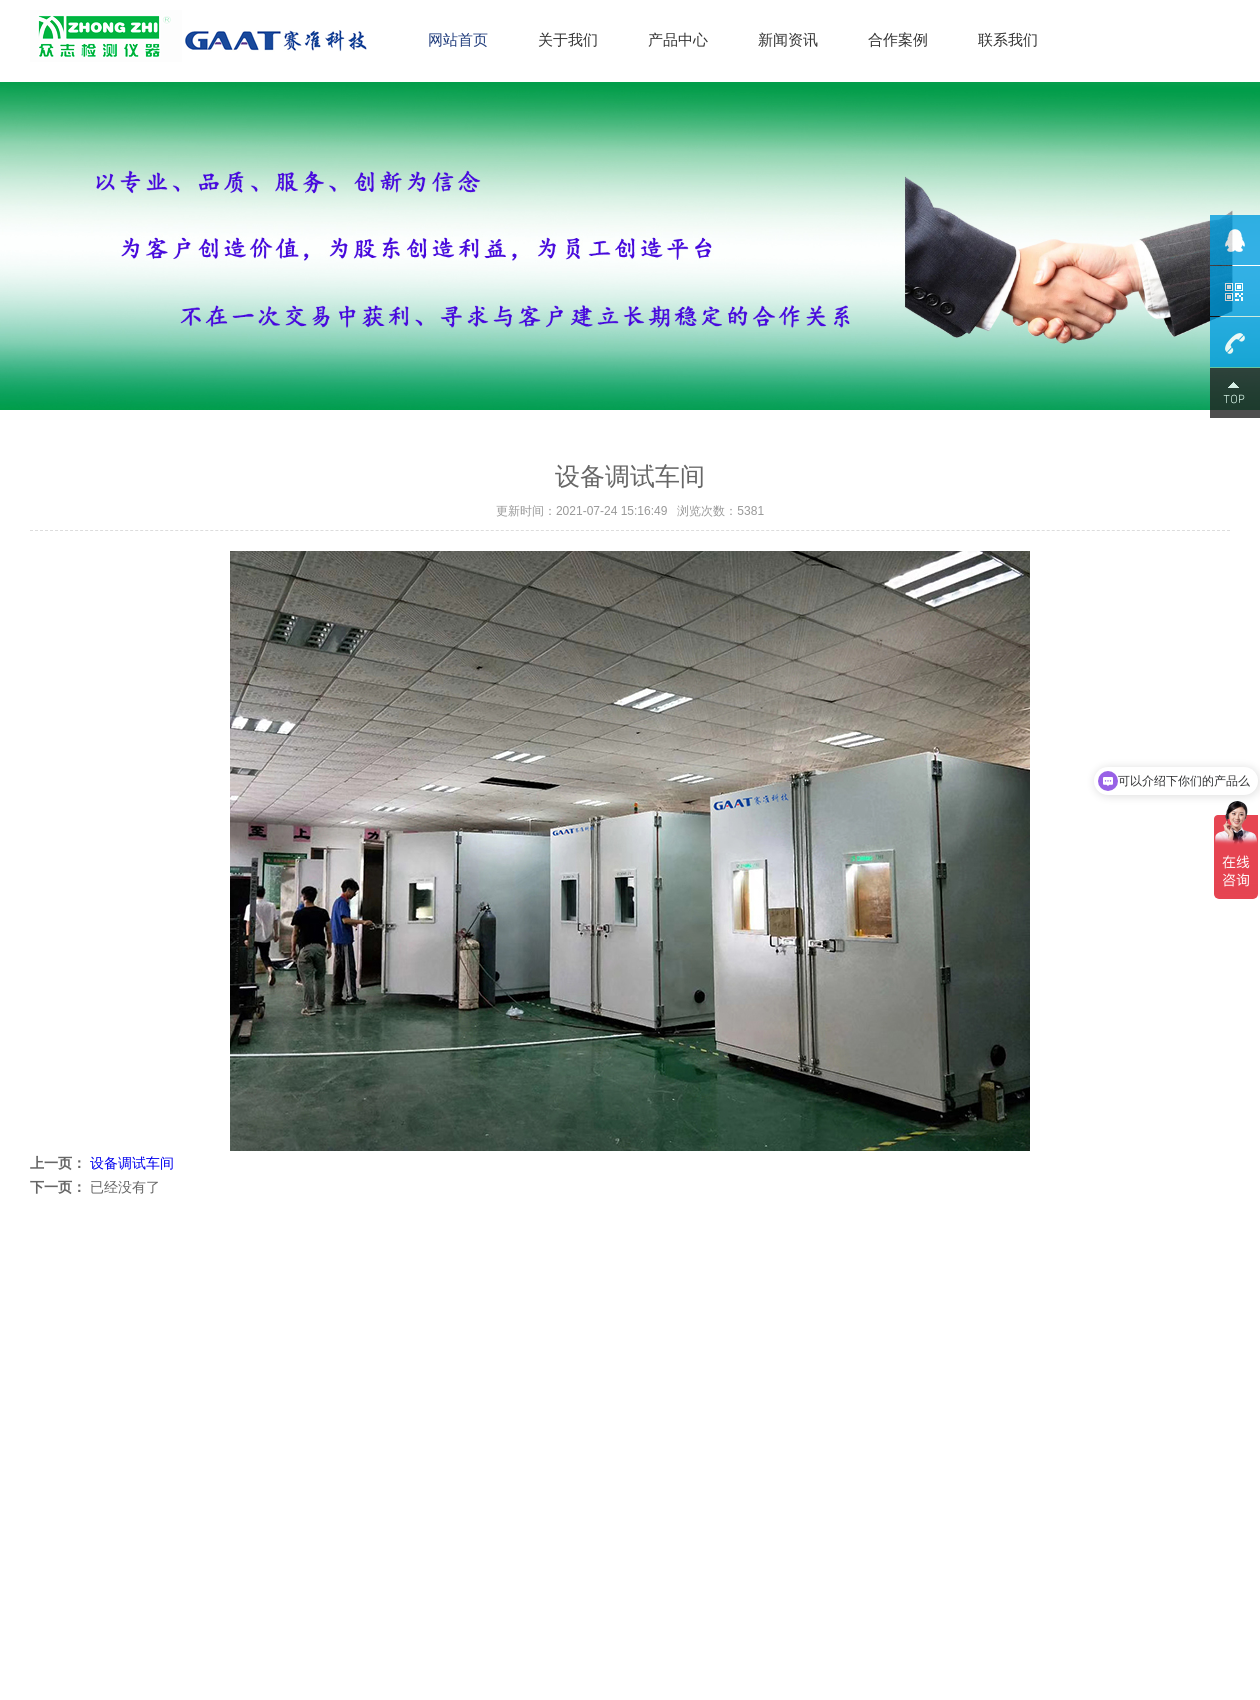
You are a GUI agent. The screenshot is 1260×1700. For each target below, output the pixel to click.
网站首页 (458, 39)
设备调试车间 (132, 1163)
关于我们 (568, 39)
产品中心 (678, 39)
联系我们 (1008, 39)
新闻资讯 (788, 39)
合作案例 (898, 39)
